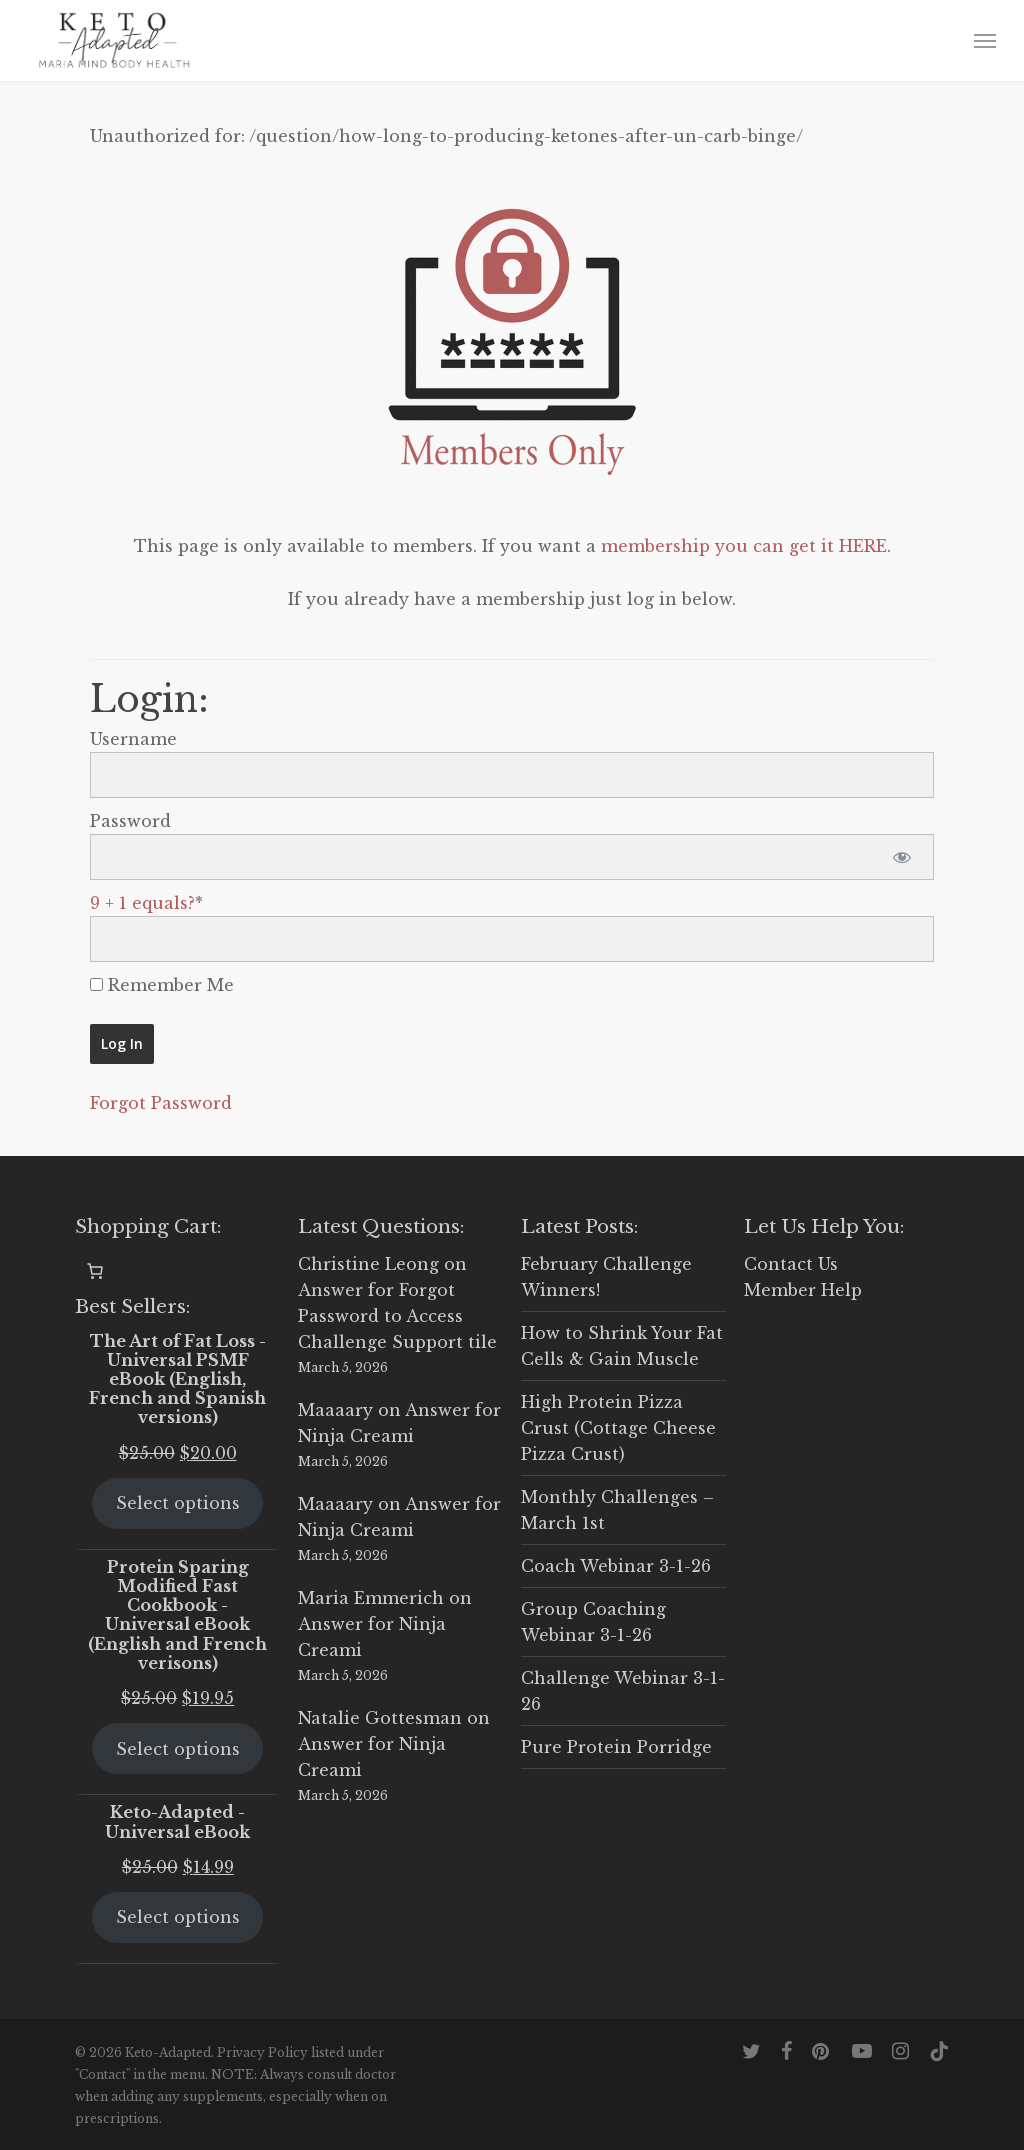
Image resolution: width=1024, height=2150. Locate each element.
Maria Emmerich (371, 1598)
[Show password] (901, 857)
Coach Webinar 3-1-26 (616, 1566)
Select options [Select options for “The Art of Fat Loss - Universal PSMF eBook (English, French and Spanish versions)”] (178, 1503)
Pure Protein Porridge (616, 1747)
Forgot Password (161, 1103)
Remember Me (162, 985)
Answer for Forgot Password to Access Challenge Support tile (397, 1316)
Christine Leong (368, 1264)
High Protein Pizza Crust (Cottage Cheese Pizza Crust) (618, 1428)
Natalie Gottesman (380, 1718)
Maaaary (335, 1410)
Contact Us (791, 1264)
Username (133, 739)
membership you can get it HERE (744, 546)
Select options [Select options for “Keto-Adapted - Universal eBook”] (178, 1917)
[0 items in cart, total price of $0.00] (95, 1271)
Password (130, 821)
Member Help (803, 1290)
